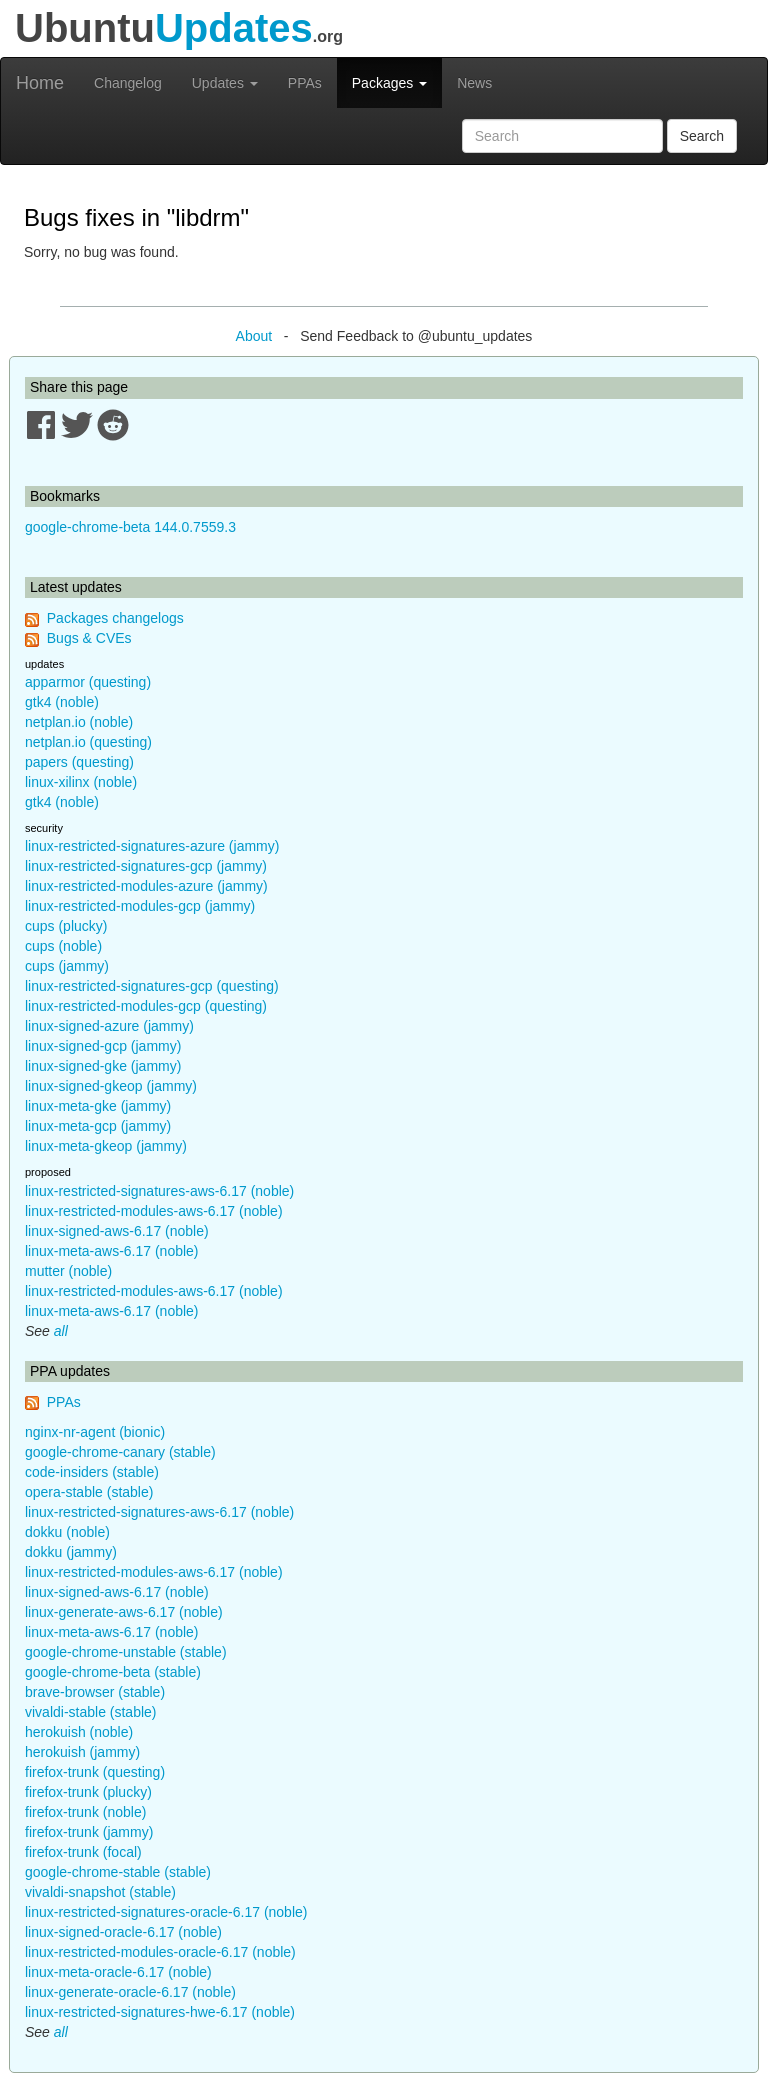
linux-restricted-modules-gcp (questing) (146, 1006)
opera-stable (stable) (89, 1492)
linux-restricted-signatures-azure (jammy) (152, 846)
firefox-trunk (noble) (85, 1812)
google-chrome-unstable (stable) (126, 1652)
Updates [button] (225, 83)
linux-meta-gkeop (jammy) (106, 1146)
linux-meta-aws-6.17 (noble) (112, 1251)
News (474, 83)
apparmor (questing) (88, 682)
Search (702, 136)
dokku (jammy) (71, 1552)
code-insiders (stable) (92, 1472)
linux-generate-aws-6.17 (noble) (124, 1612)
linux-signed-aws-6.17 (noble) (117, 1231)
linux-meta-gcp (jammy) (98, 1126)
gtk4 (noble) (62, 702)
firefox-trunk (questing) (95, 1772)
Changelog (128, 83)
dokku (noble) (67, 1532)
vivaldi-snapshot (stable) (100, 1892)
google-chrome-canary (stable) (120, 1452)
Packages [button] (389, 83)
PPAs (305, 83)
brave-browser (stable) (95, 1692)
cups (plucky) (66, 926)
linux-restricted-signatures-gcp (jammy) (146, 866)
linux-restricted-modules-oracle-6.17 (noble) (160, 1952)
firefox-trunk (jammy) (89, 1832)
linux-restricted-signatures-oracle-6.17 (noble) (166, 1912)
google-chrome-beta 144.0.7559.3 (130, 527)
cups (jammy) (67, 966)
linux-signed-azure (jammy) (109, 1026)
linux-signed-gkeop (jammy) (111, 1086)
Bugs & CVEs (89, 638)
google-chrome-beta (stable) (113, 1672)
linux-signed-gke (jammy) (103, 1066)
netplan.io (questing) (88, 742)
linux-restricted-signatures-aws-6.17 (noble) (159, 1191)
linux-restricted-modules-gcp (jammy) (140, 906)
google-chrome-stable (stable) (118, 1872)
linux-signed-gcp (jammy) (103, 1046)
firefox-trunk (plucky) (88, 1792)
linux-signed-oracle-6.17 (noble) (123, 1932)
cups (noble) (63, 946)
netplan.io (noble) (79, 722)
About (254, 336)
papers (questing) (79, 762)
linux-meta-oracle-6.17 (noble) (118, 1972)
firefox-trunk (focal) (83, 1852)
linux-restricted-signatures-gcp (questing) (152, 986)
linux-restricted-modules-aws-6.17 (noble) (154, 1211)
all (61, 1331)
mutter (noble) (68, 1271)
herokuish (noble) (79, 1732)
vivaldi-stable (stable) (91, 1712)
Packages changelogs (115, 618)
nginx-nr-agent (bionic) (95, 1432)
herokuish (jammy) (82, 1752)
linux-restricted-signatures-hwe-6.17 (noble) (160, 2012)
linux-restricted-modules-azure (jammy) (146, 886)
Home (40, 83)
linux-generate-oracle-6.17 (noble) (130, 1992)
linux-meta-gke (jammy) (98, 1106)
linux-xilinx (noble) (81, 782)
